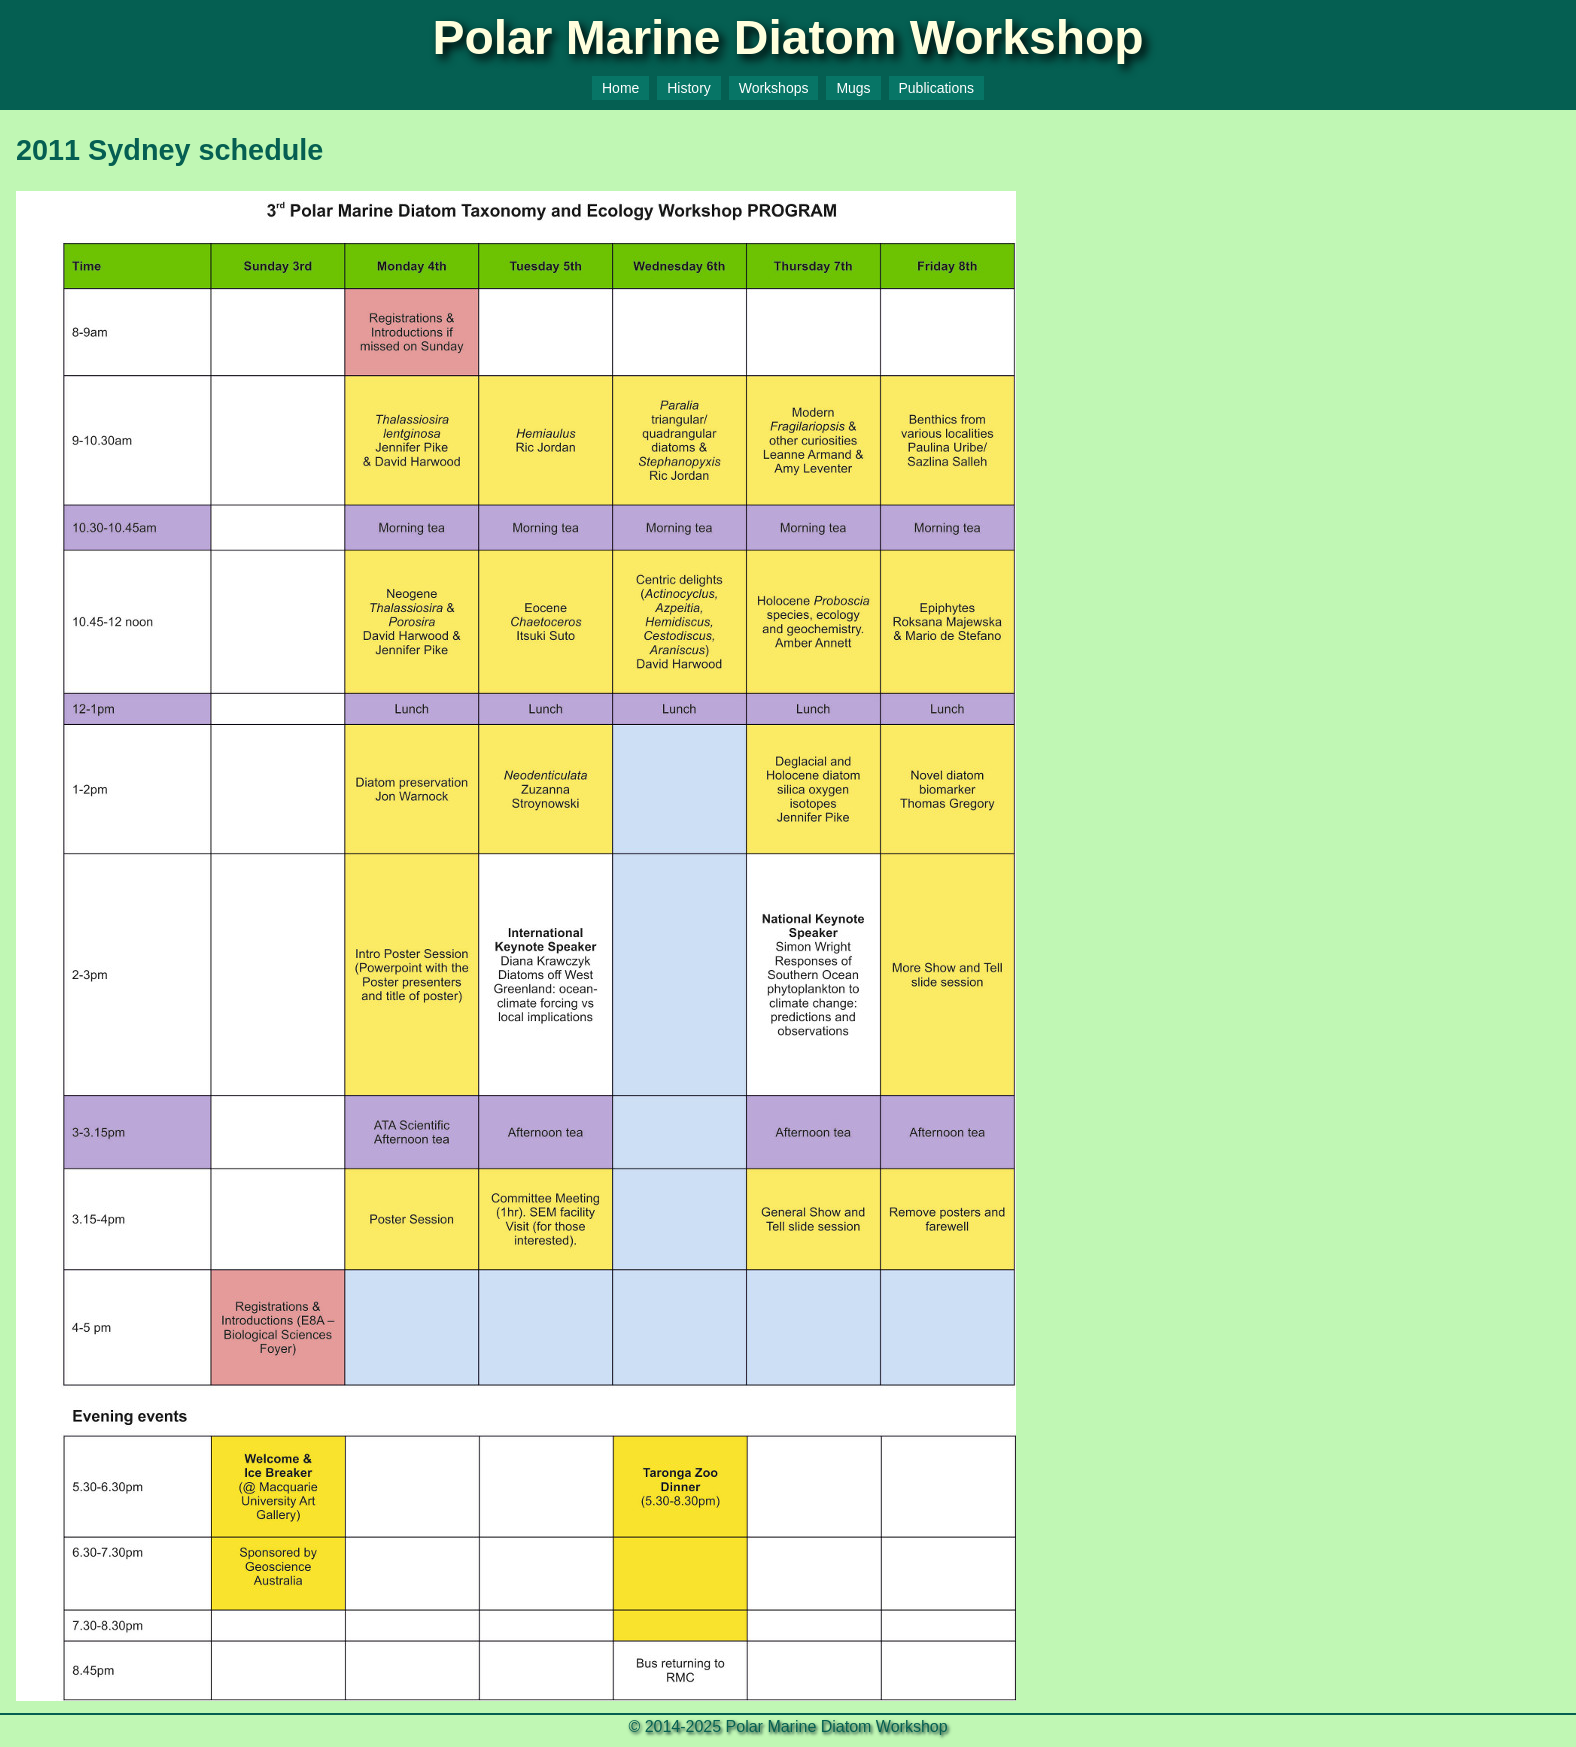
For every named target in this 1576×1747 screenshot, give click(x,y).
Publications (937, 88)
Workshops (774, 88)
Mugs (853, 88)
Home (620, 88)
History (689, 88)
